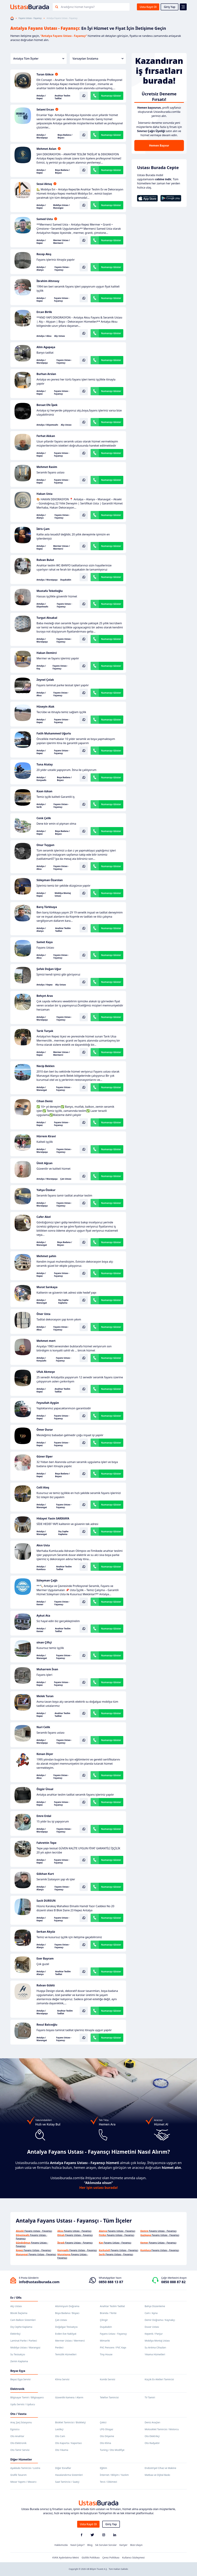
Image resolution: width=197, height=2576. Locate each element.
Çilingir (104, 2320)
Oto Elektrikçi (152, 2436)
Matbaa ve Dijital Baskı (157, 2474)
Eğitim (103, 2468)
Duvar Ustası (152, 2326)
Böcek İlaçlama (18, 2313)
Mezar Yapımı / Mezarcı (23, 2481)
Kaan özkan (44, 791)
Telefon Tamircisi (109, 2397)
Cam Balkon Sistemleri (23, 2320)
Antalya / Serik (41, 805)
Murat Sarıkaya (47, 1287)
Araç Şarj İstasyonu (21, 2422)
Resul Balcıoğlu (47, 2024)
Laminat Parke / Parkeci (23, 2340)
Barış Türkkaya (47, 907)
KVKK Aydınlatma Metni (65, 2557)
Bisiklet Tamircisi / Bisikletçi (70, 2422)
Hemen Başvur (159, 145)
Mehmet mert (46, 1341)
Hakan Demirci (47, 653)
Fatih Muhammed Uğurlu (54, 733)
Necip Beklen (46, 1066)
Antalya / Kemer (41, 1603)
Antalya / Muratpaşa (42, 136)
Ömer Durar (45, 1429)
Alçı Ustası (59, 336)
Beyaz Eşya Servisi (20, 2379)
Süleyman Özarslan (50, 880)
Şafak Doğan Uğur (49, 969)
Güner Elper (45, 1456)
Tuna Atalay (45, 764)
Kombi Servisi (107, 2379)
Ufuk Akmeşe (46, 1372)
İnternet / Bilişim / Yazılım (114, 2474)
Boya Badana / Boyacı (65, 136)
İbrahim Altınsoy (48, 281)
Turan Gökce (45, 74)
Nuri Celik (43, 1727)
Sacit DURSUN (46, 1901)
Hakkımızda (61, 2545)
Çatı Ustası (65, 1179)
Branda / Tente (108, 2313)
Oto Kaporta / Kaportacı (68, 2443)
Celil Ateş (43, 1487)
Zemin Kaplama (19, 2361)
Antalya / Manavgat (42, 1088)
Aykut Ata (43, 1615)
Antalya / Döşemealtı (47, 425)
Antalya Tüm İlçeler (38, 58)
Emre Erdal (44, 1816)
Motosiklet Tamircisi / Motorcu (162, 2429)
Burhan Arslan (46, 374)
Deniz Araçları (152, 2422)
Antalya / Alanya (41, 268)
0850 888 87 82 (173, 2282)
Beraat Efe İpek (47, 405)
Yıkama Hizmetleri (155, 2354)
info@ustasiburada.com (39, 2282)
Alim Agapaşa (46, 347)
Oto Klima (105, 2443)
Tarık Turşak (45, 1031)
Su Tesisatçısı (17, 2354)
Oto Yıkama (61, 2450)
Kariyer (123, 2545)
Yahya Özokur (46, 1190)
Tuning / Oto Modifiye (112, 2450)
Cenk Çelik (44, 818)
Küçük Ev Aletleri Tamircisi (159, 2379)
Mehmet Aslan (46, 149)
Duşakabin (65, 579)
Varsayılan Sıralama (97, 58)
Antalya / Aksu (44, 336)
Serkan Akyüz (46, 1932)
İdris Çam (43, 529)
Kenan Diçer (45, 1754)
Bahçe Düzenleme (155, 2306)
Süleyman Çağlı (47, 1580)
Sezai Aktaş (44, 184)
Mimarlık (105, 2340)
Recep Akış (44, 254)
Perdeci (59, 2347)
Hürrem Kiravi (46, 1136)
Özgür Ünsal (45, 1789)
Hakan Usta (45, 494)
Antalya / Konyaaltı (41, 779)
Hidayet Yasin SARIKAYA (53, 1518)
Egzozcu (14, 2429)
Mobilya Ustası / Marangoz (61, 206)
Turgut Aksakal (47, 618)
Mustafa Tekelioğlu (50, 591)
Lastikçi (59, 2429)
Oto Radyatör (152, 2443)
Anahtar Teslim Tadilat (62, 97)
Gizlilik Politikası (91, 2557)
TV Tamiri (150, 2397)
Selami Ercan (45, 109)
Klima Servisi (62, 2379)
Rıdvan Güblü (46, 1985)
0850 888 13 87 (111, 2282)
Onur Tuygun (45, 845)
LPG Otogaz (106, 2429)
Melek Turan (45, 1696)
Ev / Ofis (16, 2298)
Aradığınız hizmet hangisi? (78, 7)
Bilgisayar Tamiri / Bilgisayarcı (27, 2397)
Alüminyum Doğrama (67, 2306)
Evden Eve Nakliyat (65, 2333)
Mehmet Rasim (47, 467)
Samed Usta (45, 219)
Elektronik (17, 2389)
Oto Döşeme (107, 2436)
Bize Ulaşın (136, 2545)
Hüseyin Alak (45, 706)
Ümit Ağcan (45, 1163)
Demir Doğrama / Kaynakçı (160, 2320)
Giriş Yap (169, 7)
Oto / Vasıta (18, 2414)
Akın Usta (43, 1545)
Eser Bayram (45, 1958)
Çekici (103, 2422)
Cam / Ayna (151, 2313)
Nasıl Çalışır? (77, 2545)
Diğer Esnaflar (63, 2468)
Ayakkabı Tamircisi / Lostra (25, 2468)
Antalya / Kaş (41, 667)
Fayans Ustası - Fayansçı (30, 18)
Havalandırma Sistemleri (69, 2474)
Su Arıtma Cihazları (155, 2347)
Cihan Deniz (45, 1101)
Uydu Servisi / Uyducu (22, 2404)
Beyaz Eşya (17, 2371)
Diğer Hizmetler (21, 2459)
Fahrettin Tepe (46, 1843)
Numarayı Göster (111, 95)
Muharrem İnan (47, 1669)
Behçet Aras (45, 996)
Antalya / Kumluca (41, 1568)
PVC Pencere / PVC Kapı (113, 2347)
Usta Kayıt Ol (148, 7)
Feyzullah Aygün (48, 1403)
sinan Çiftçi (44, 1642)
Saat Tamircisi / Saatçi (67, 2481)
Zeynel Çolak (45, 680)
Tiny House (106, 2354)
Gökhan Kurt (45, 1874)
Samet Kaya (45, 942)
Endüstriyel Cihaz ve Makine (160, 2468)
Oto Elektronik (18, 2443)
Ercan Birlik (44, 312)
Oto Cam (60, 2436)
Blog (89, 2545)
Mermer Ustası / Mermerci (61, 241)
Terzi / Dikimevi (108, 2481)
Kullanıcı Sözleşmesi (133, 2557)
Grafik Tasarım (18, 2474)
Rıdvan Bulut (45, 560)
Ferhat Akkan (46, 436)
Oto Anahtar (17, 2436)
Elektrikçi (15, 2333)
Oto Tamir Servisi (19, 2450)
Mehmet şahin (46, 1256)
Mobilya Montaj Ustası (63, 894)
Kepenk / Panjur (154, 2333)
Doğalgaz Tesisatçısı (66, 2326)
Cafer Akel (44, 1217)
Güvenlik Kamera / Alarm (69, 2397)
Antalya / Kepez (41, 97)
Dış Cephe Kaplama (63, 1301)
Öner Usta (43, 1314)
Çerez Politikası (111, 2557)
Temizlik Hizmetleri (65, 2354)
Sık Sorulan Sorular (106, 2545)
